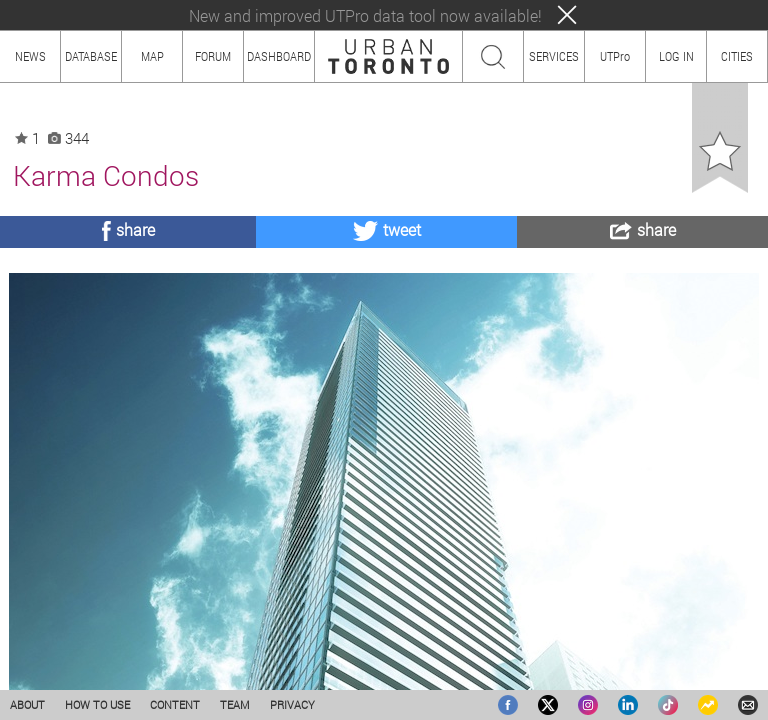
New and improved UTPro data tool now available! (365, 15)
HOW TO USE (97, 704)
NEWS (30, 56)
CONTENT (175, 704)
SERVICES (554, 56)
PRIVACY (292, 704)
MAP (152, 56)
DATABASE (91, 56)
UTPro (615, 56)
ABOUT (27, 704)
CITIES (737, 56)
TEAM (235, 704)
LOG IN (676, 56)
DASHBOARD (279, 56)
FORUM (213, 56)
